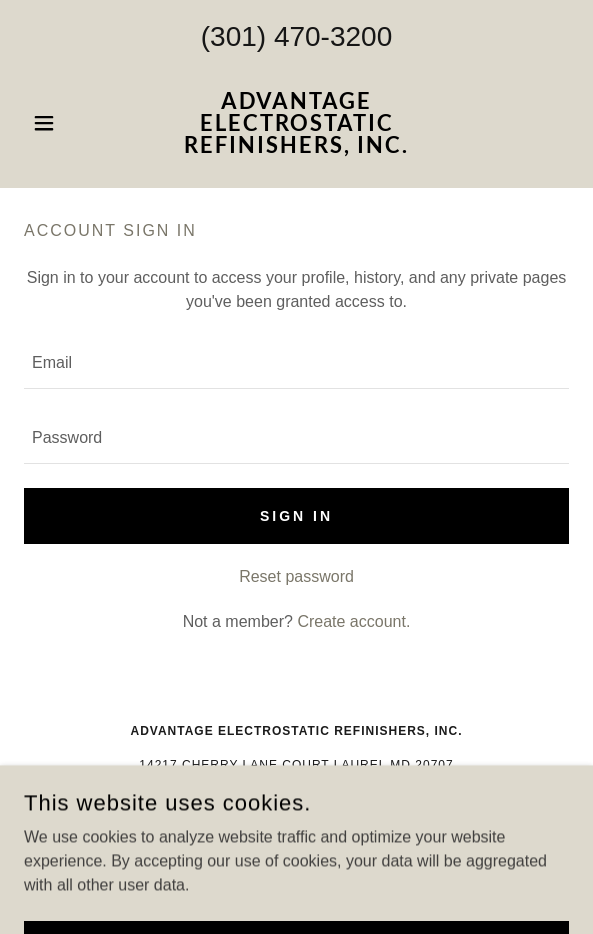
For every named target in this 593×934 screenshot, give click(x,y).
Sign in (296, 516)
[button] (65, 123)
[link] (297, 123)
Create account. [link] (353, 621)
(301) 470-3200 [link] (296, 36)
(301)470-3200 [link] (297, 799)
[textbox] (296, 363)
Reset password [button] (296, 576)
